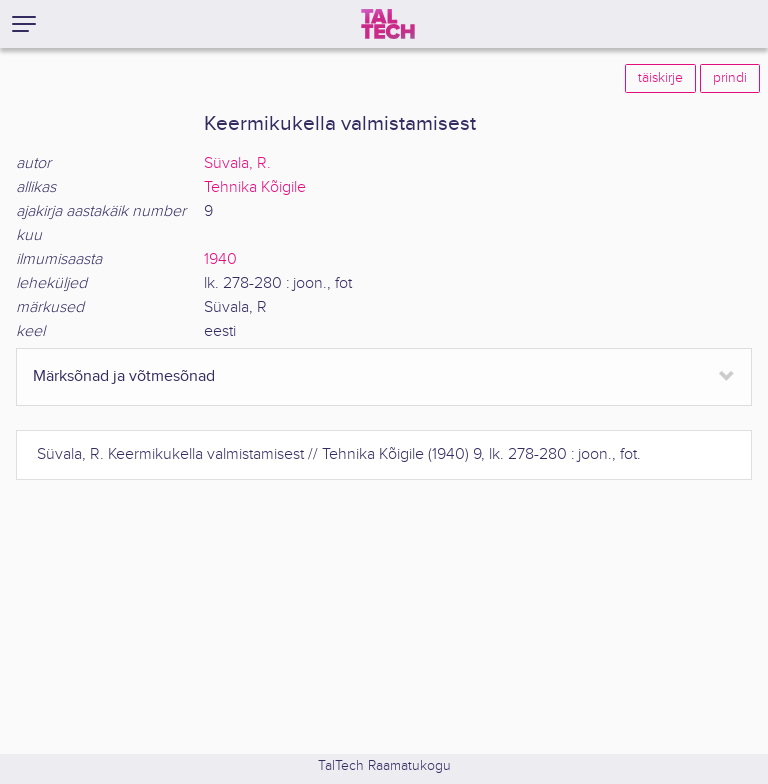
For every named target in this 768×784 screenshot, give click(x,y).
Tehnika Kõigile (255, 187)
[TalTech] (388, 24)
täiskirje (660, 78)
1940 (220, 259)
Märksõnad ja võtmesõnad (124, 376)
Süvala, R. (237, 163)
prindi (730, 78)
